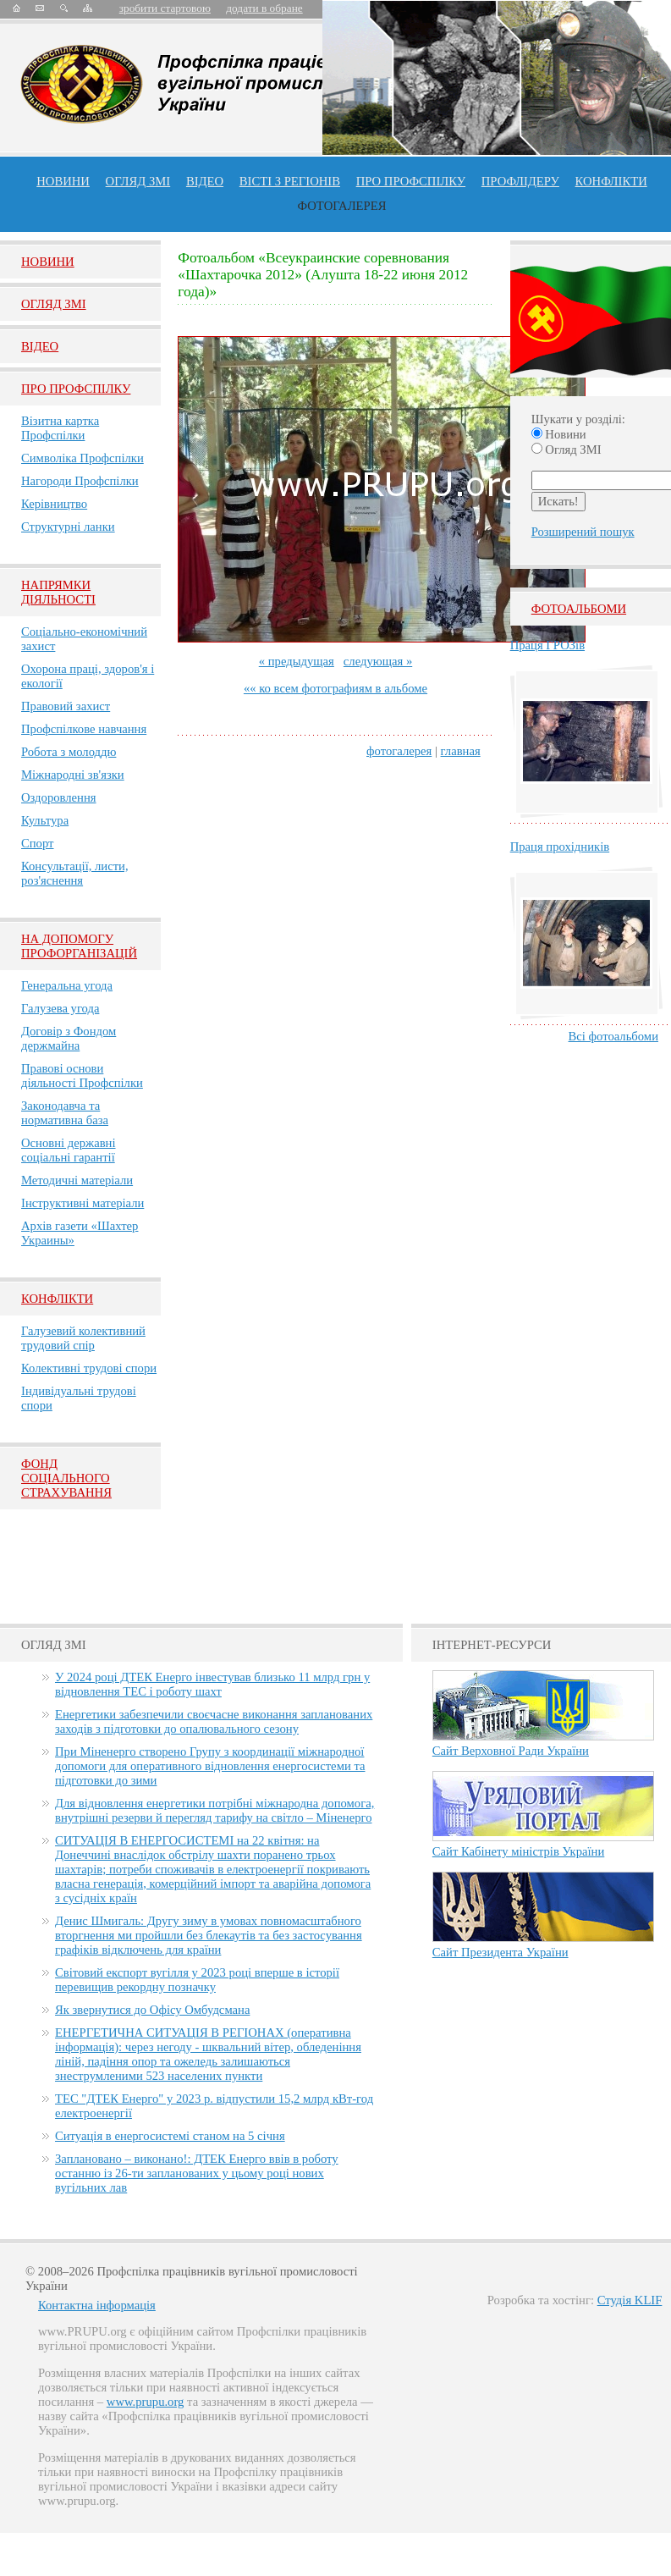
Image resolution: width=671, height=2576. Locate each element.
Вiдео (39, 346)
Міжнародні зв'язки (72, 774)
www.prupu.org (145, 2401)
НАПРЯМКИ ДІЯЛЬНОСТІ (58, 592)
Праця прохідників (559, 846)
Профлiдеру (520, 181)
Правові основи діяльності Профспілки (82, 1075)
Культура (45, 820)
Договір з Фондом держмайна (68, 1038)
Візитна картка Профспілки (60, 428)
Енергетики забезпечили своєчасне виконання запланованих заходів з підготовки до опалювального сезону (213, 1721)
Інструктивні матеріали (82, 1203)
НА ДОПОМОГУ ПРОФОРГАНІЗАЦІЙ (79, 946)
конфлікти (611, 181)
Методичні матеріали (77, 1180)
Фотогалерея (342, 205)
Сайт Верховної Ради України (510, 1750)
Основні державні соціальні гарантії (68, 1150)
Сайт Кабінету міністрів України (518, 1851)
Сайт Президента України (500, 1952)
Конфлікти (57, 1298)
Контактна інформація (97, 2305)
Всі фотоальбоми (613, 1036)
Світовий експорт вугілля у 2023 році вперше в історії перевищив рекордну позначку (197, 1980)
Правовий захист (65, 706)
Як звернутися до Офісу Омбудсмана (152, 2009)
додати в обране (264, 8)
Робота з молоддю (68, 751)
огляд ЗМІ (138, 181)
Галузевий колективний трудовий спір (83, 1338)
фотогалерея (399, 751)
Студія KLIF (630, 2300)
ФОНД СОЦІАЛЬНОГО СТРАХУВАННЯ (66, 1478)
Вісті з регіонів (289, 181)
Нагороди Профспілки (80, 481)
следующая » (378, 661)
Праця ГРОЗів (547, 645)
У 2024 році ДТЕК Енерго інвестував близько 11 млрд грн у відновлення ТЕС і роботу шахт (212, 1684)
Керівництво (54, 503)
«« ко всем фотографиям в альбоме (335, 688)
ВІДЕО (204, 181)
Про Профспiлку (75, 388)
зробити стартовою (165, 8)
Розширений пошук (583, 531)
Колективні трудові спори (89, 1368)
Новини (63, 181)
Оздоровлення (58, 797)
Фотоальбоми (578, 608)
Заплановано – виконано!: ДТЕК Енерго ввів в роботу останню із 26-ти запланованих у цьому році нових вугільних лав (196, 2173)
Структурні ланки (68, 526)
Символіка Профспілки (82, 458)
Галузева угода (60, 1008)
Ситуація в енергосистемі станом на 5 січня (170, 2136)
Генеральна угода (67, 985)
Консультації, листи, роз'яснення (75, 873)
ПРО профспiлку (410, 181)
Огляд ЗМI (53, 304)
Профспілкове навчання (83, 729)
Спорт (37, 843)
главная (461, 751)
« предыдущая (296, 661)
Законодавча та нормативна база (64, 1113)
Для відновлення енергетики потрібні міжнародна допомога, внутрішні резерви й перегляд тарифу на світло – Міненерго (214, 1810)
